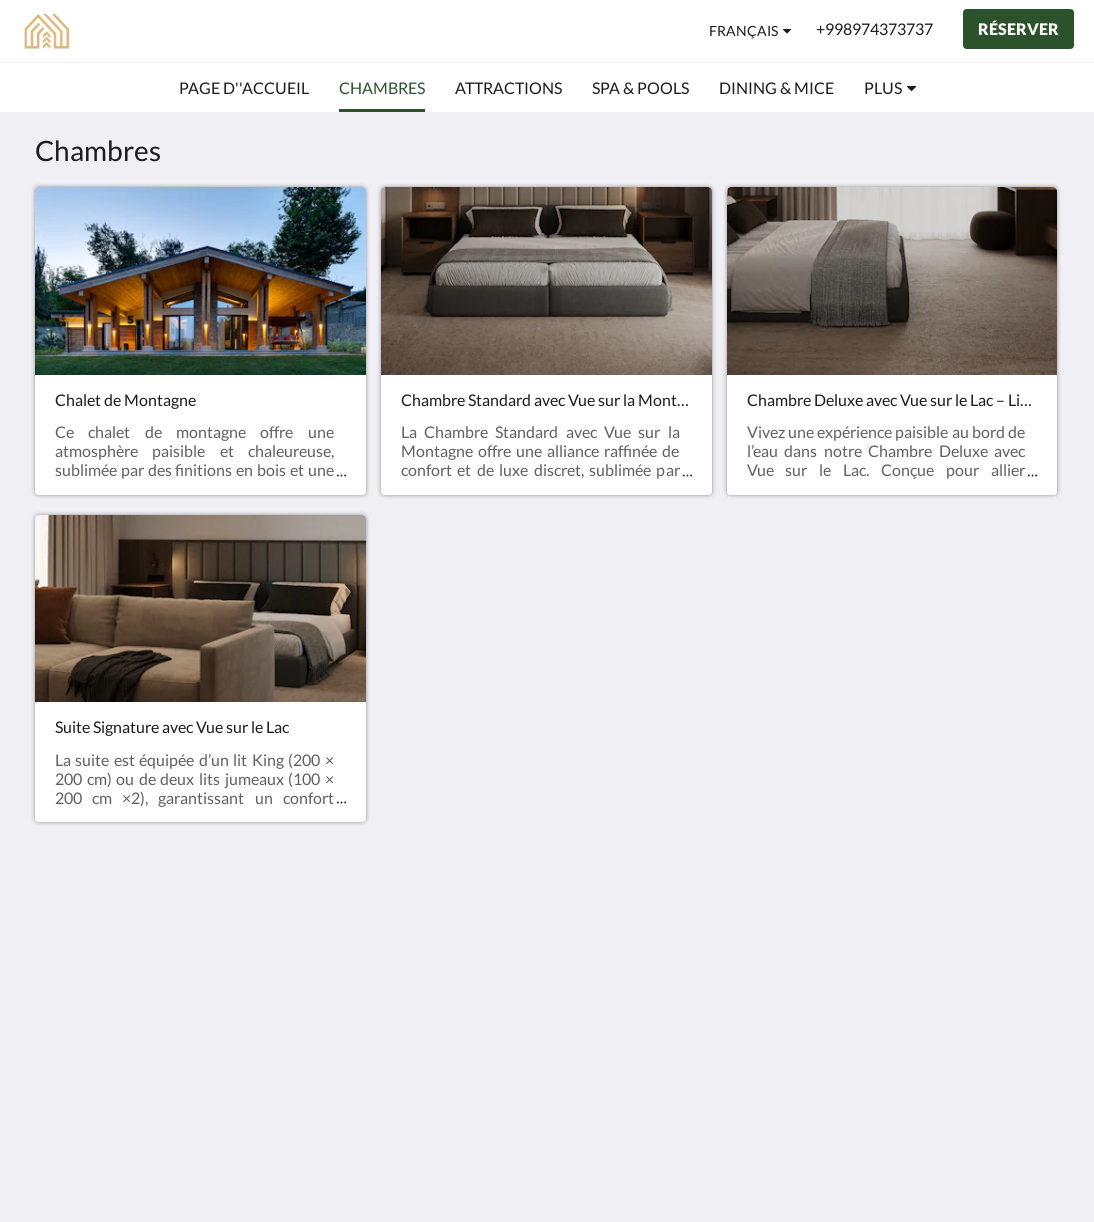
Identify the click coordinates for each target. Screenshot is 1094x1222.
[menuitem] (244, 88)
